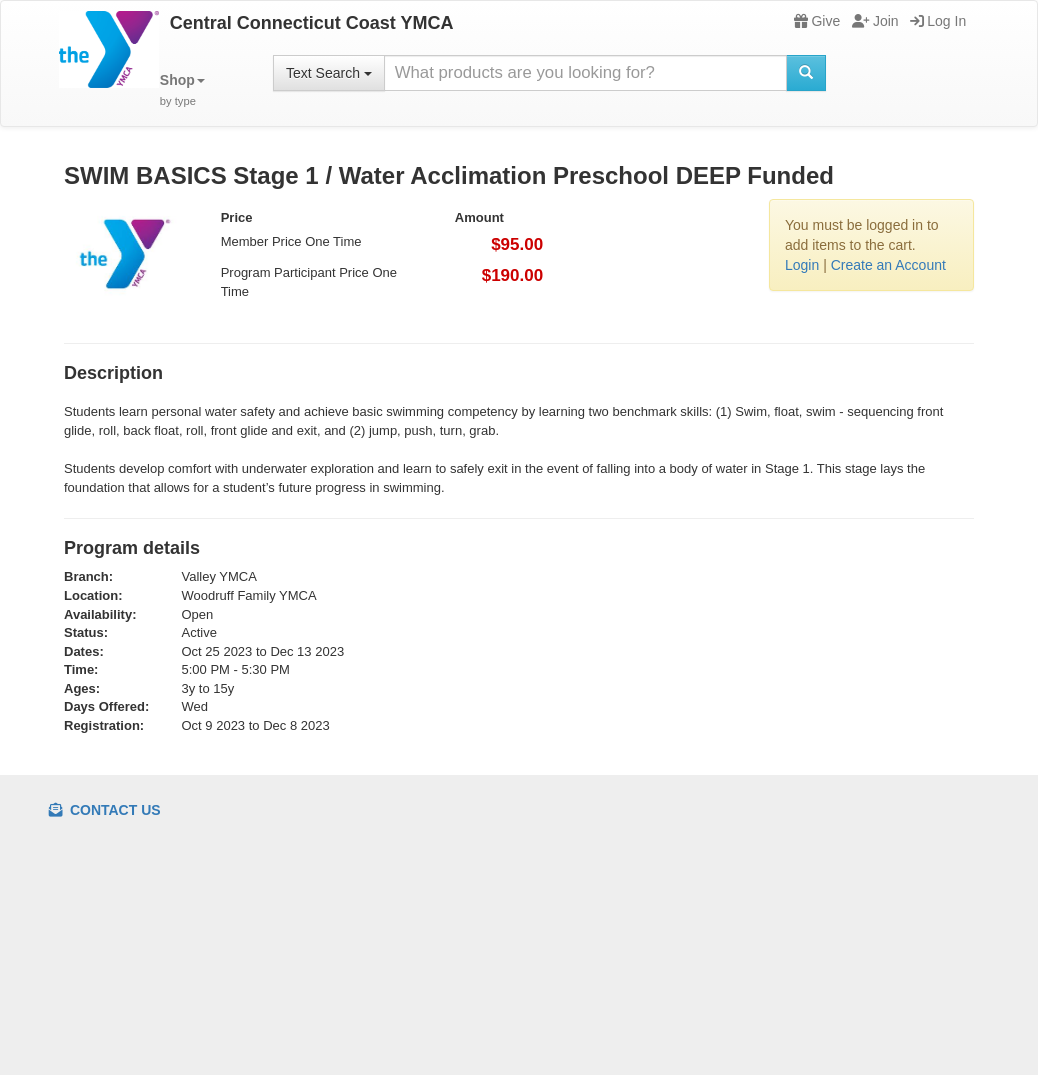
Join (875, 21)
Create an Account (888, 265)
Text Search (329, 73)
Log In (938, 21)
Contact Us (105, 810)
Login (802, 265)
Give (817, 21)
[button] (182, 90)
